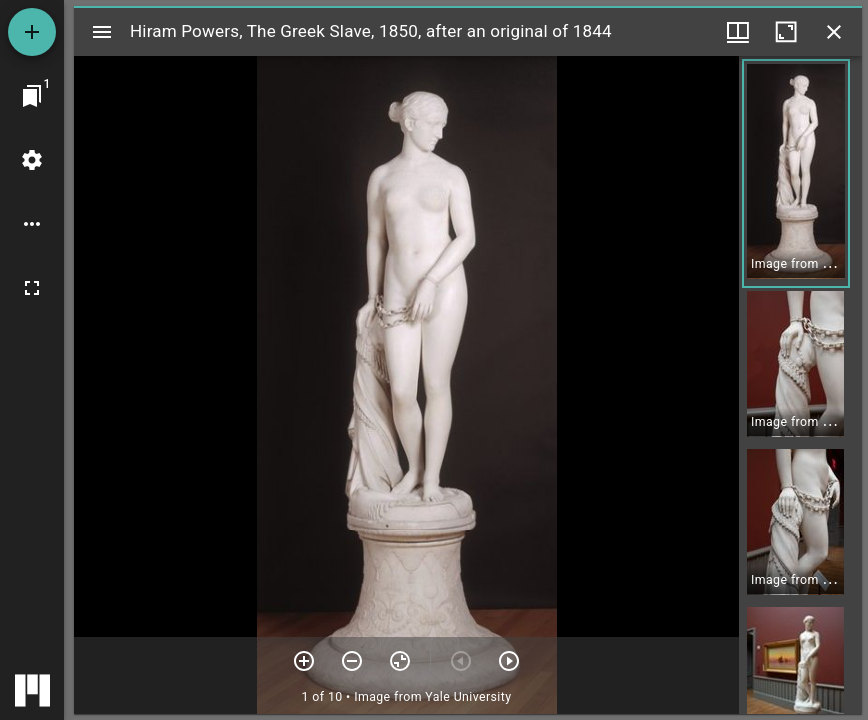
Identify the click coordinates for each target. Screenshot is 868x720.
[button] (796, 173)
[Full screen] (32, 288)
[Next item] (509, 661)
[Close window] (834, 32)
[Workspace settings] (32, 160)
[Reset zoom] (400, 661)
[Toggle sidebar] (102, 32)
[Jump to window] (32, 96)
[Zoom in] (304, 661)
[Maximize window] (786, 32)
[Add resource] (32, 32)
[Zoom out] (352, 661)
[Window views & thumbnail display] (738, 32)
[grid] (800, 385)
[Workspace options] (32, 224)
